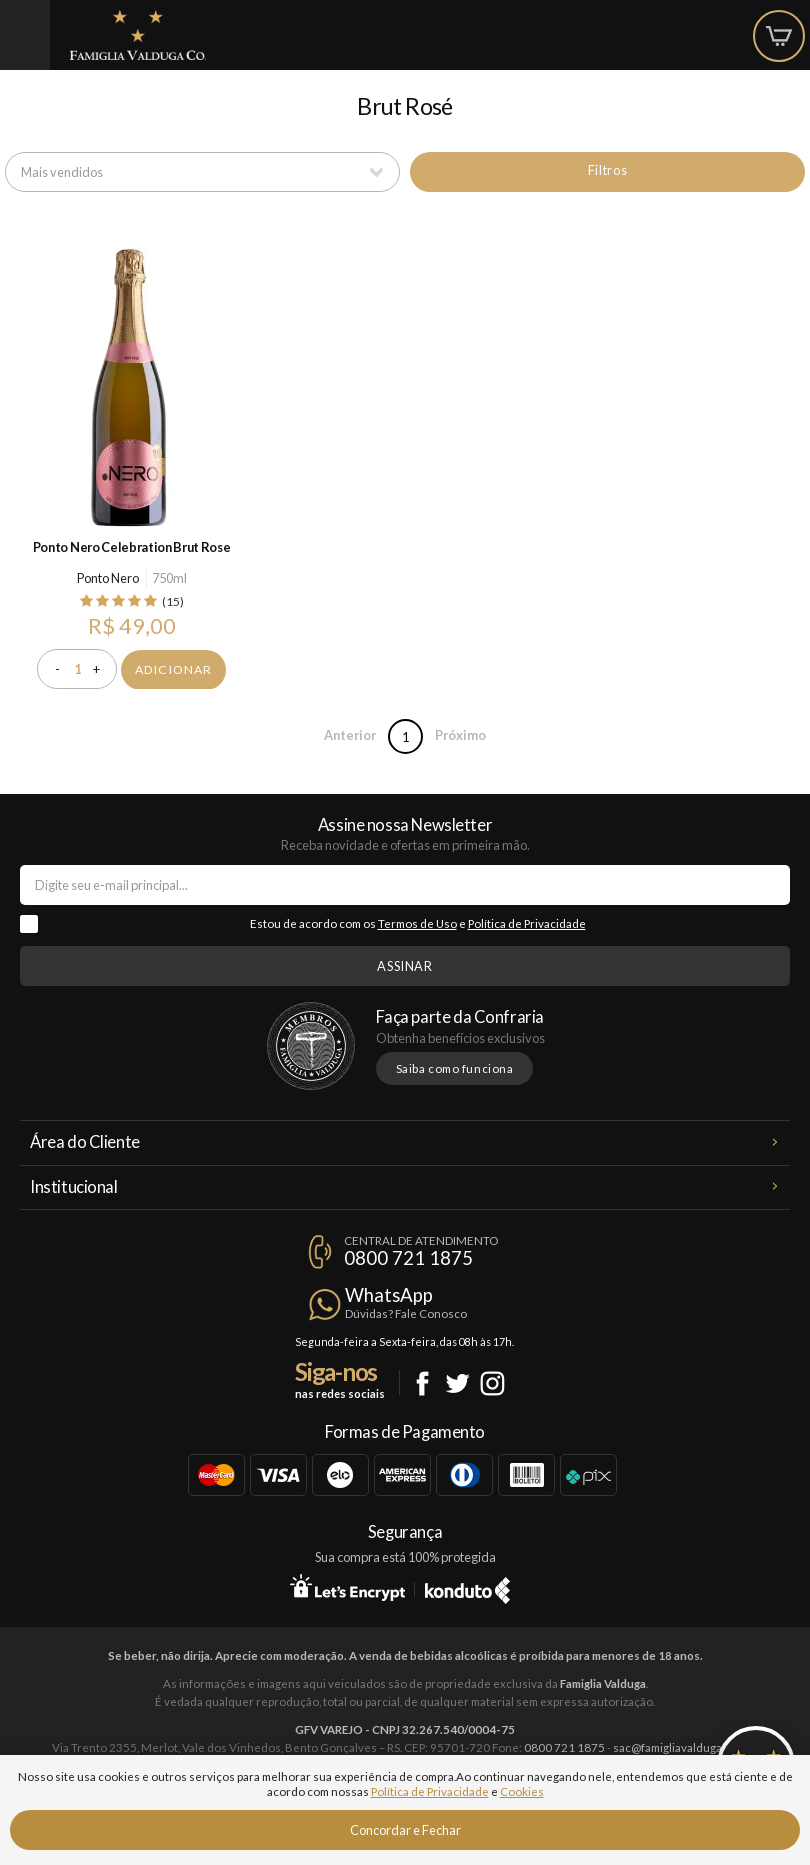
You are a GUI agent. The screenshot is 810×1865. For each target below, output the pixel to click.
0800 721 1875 (408, 1258)
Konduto (467, 1587)
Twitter (457, 1383)
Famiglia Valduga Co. (138, 35)
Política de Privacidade (527, 923)
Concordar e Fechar (405, 1830)
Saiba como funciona (455, 1068)
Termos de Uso (417, 923)
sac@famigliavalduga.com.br (686, 1747)
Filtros (607, 170)
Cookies (522, 1791)
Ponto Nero (108, 578)
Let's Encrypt (347, 1587)
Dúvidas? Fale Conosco (406, 1313)
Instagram (492, 1383)
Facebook (422, 1383)
